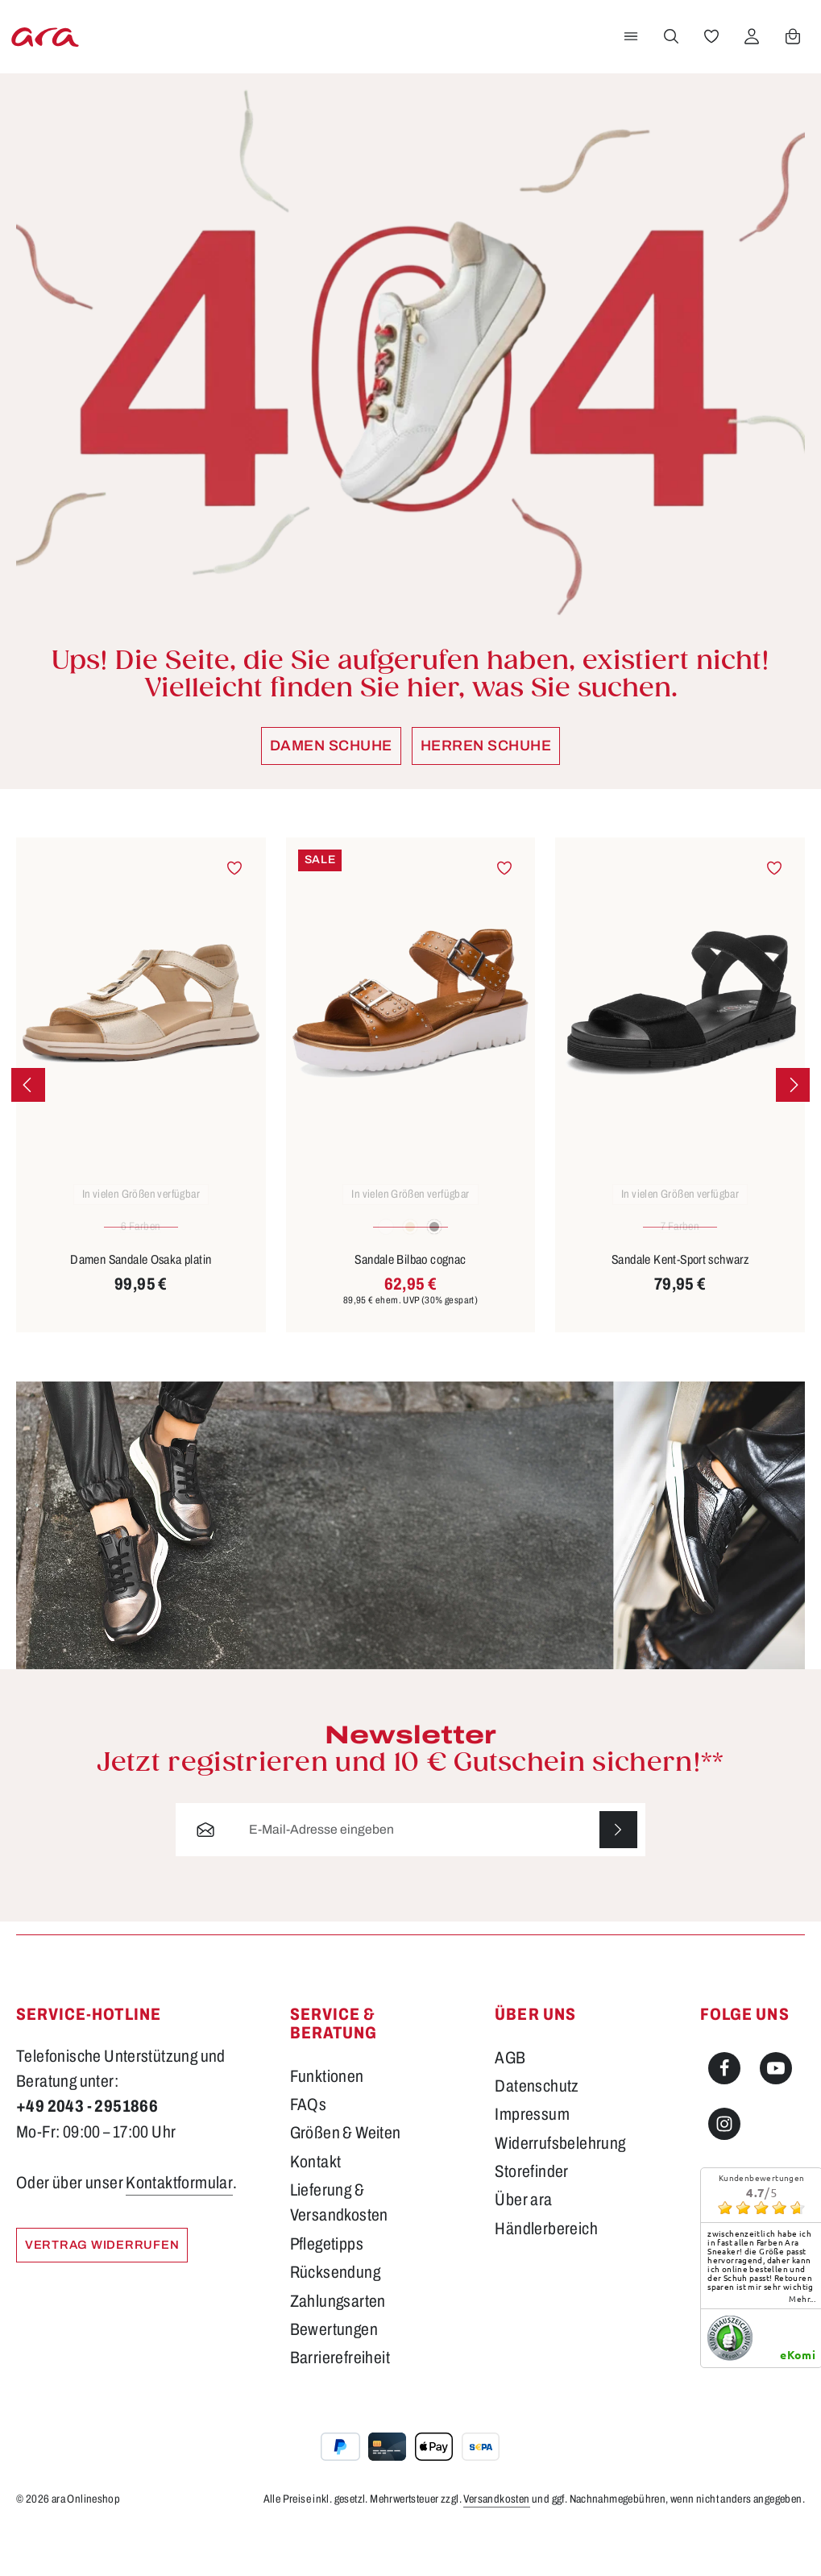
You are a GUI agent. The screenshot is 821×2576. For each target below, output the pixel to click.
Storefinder (531, 2217)
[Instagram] (724, 2170)
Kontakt (316, 2207)
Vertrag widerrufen (105, 2291)
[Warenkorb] (790, 59)
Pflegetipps (326, 2289)
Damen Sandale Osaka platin (140, 1304)
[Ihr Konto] (749, 59)
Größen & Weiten (345, 2179)
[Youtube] (776, 2113)
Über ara (523, 2245)
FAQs (308, 2150)
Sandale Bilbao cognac (410, 1304)
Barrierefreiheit (340, 2403)
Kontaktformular (179, 2228)
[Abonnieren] (618, 1874)
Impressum (532, 2160)
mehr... (802, 2344)
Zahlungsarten (338, 2346)
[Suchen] (669, 59)
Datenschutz (536, 2132)
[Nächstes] (793, 1129)
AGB (510, 2103)
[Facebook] (724, 2113)
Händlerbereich (546, 2274)
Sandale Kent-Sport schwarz (680, 1304)
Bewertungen (334, 2375)
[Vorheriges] (28, 1129)
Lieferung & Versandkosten (339, 2248)
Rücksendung (335, 2318)
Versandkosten (496, 2544)
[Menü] (628, 59)
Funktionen (327, 2121)
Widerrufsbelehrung (560, 2188)
